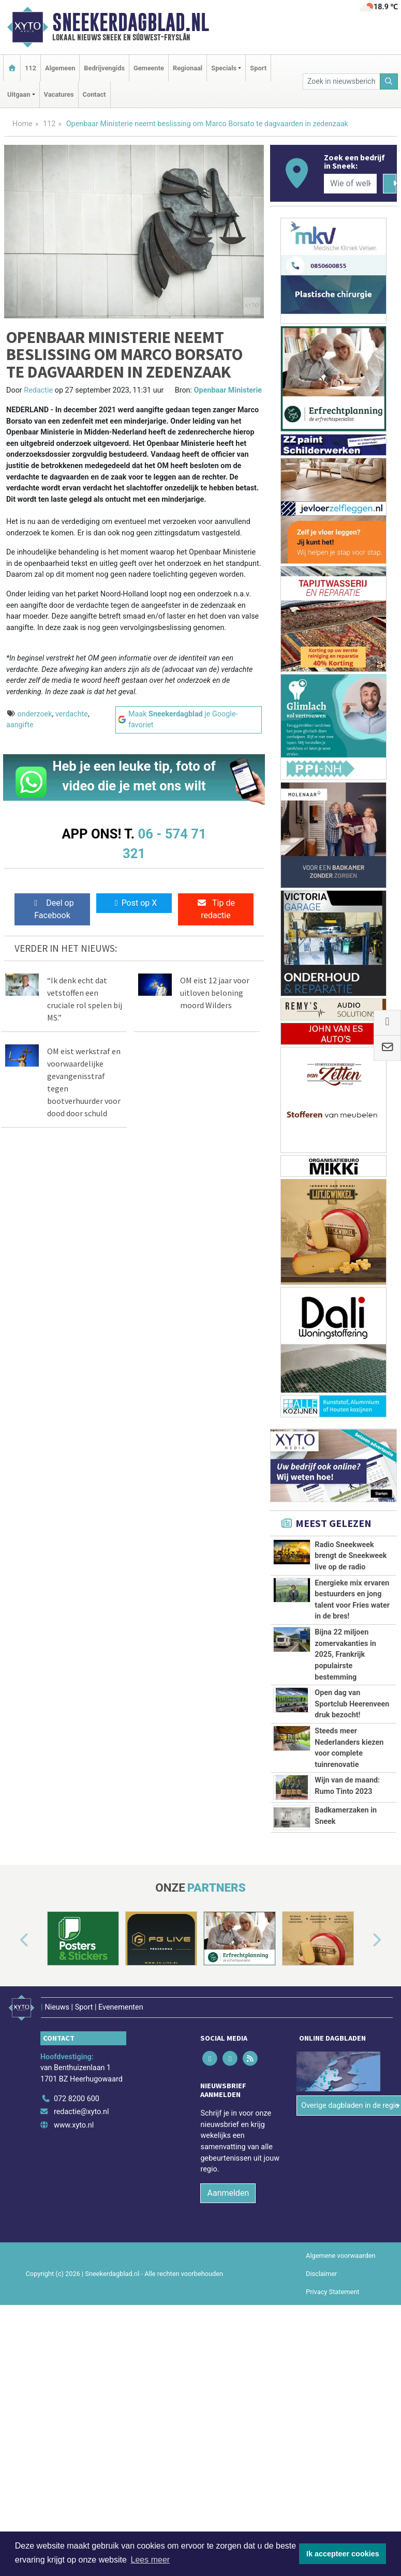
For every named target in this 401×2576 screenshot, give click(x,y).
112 (30, 68)
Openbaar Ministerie (228, 390)
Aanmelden (228, 2187)
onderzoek (35, 714)
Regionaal (187, 68)
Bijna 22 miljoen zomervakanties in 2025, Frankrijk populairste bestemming (345, 1654)
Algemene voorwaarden (340, 2250)
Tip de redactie (216, 909)
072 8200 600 (76, 2092)
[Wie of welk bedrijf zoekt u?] (350, 183)
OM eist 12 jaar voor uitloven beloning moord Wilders (214, 992)
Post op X (134, 903)
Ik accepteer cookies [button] (342, 2554)
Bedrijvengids (104, 68)
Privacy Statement (333, 2286)
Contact (94, 94)
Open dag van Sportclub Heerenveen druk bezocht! (352, 1703)
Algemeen (60, 68)
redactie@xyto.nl (81, 2106)
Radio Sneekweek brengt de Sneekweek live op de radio (351, 1555)
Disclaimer (321, 2268)
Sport (258, 68)
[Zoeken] (389, 81)
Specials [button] (223, 68)
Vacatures (59, 94)
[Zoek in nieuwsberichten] (341, 81)
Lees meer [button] (150, 2559)
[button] (12, 1940)
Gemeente (148, 68)
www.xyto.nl (74, 2119)
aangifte (20, 725)
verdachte (71, 714)
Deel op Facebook (52, 909)
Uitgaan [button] (18, 94)
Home (22, 123)
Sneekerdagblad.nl (130, 22)
